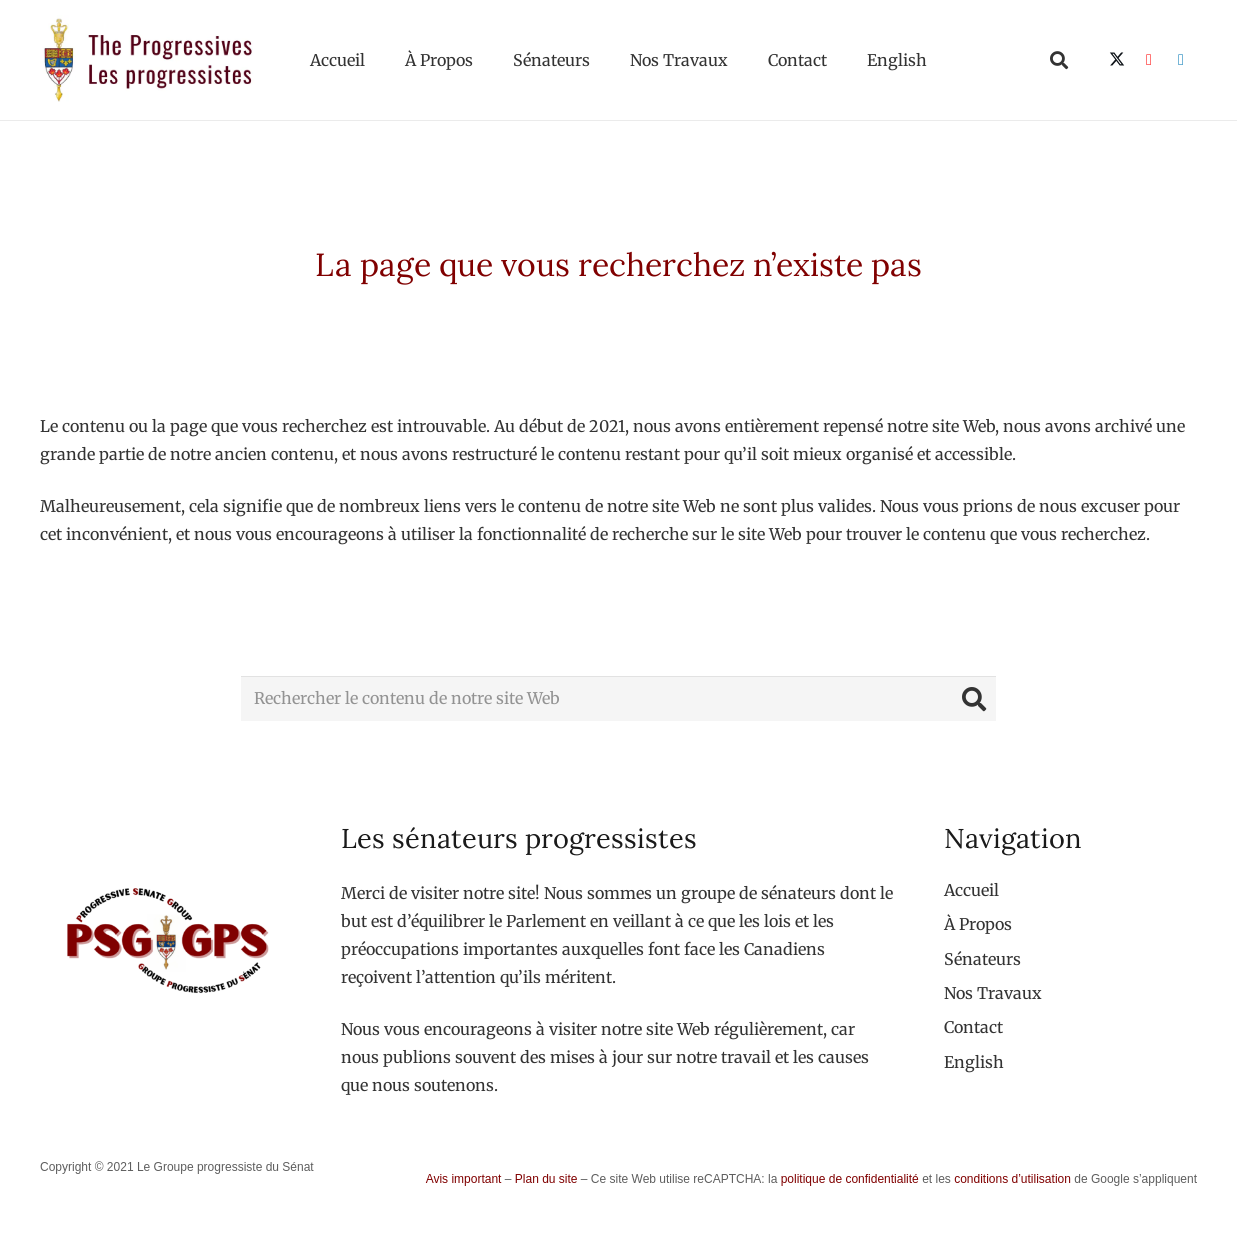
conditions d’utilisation (1012, 1179)
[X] (1117, 60)
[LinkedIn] (1181, 60)
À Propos (978, 924)
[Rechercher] (973, 698)
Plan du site (546, 1179)
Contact (973, 1027)
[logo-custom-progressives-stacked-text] (148, 60)
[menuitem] (974, 1062)
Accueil (971, 890)
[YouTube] (1149, 60)
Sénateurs (982, 959)
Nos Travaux (993, 993)
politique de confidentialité (850, 1179)
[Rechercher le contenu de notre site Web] (618, 698)
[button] (1059, 60)
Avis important (464, 1179)
